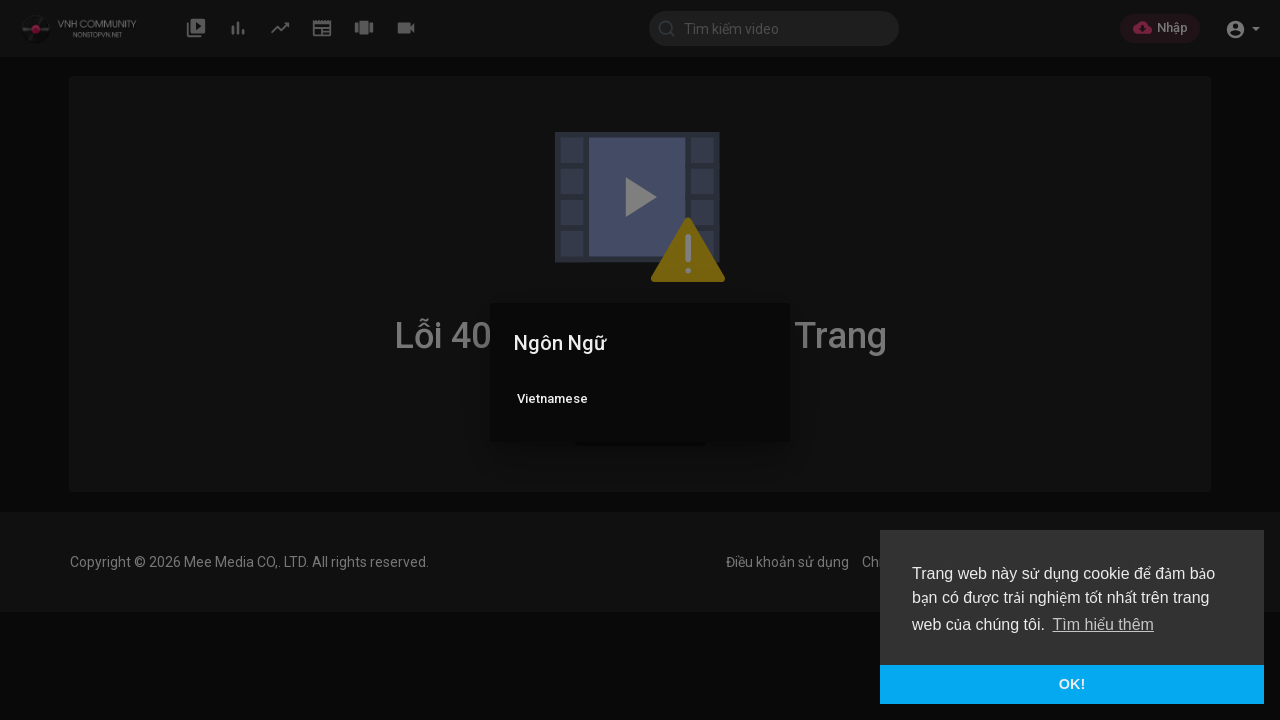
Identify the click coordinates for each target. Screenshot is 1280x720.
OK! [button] (1072, 684)
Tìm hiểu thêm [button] (1103, 624)
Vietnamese (552, 398)
